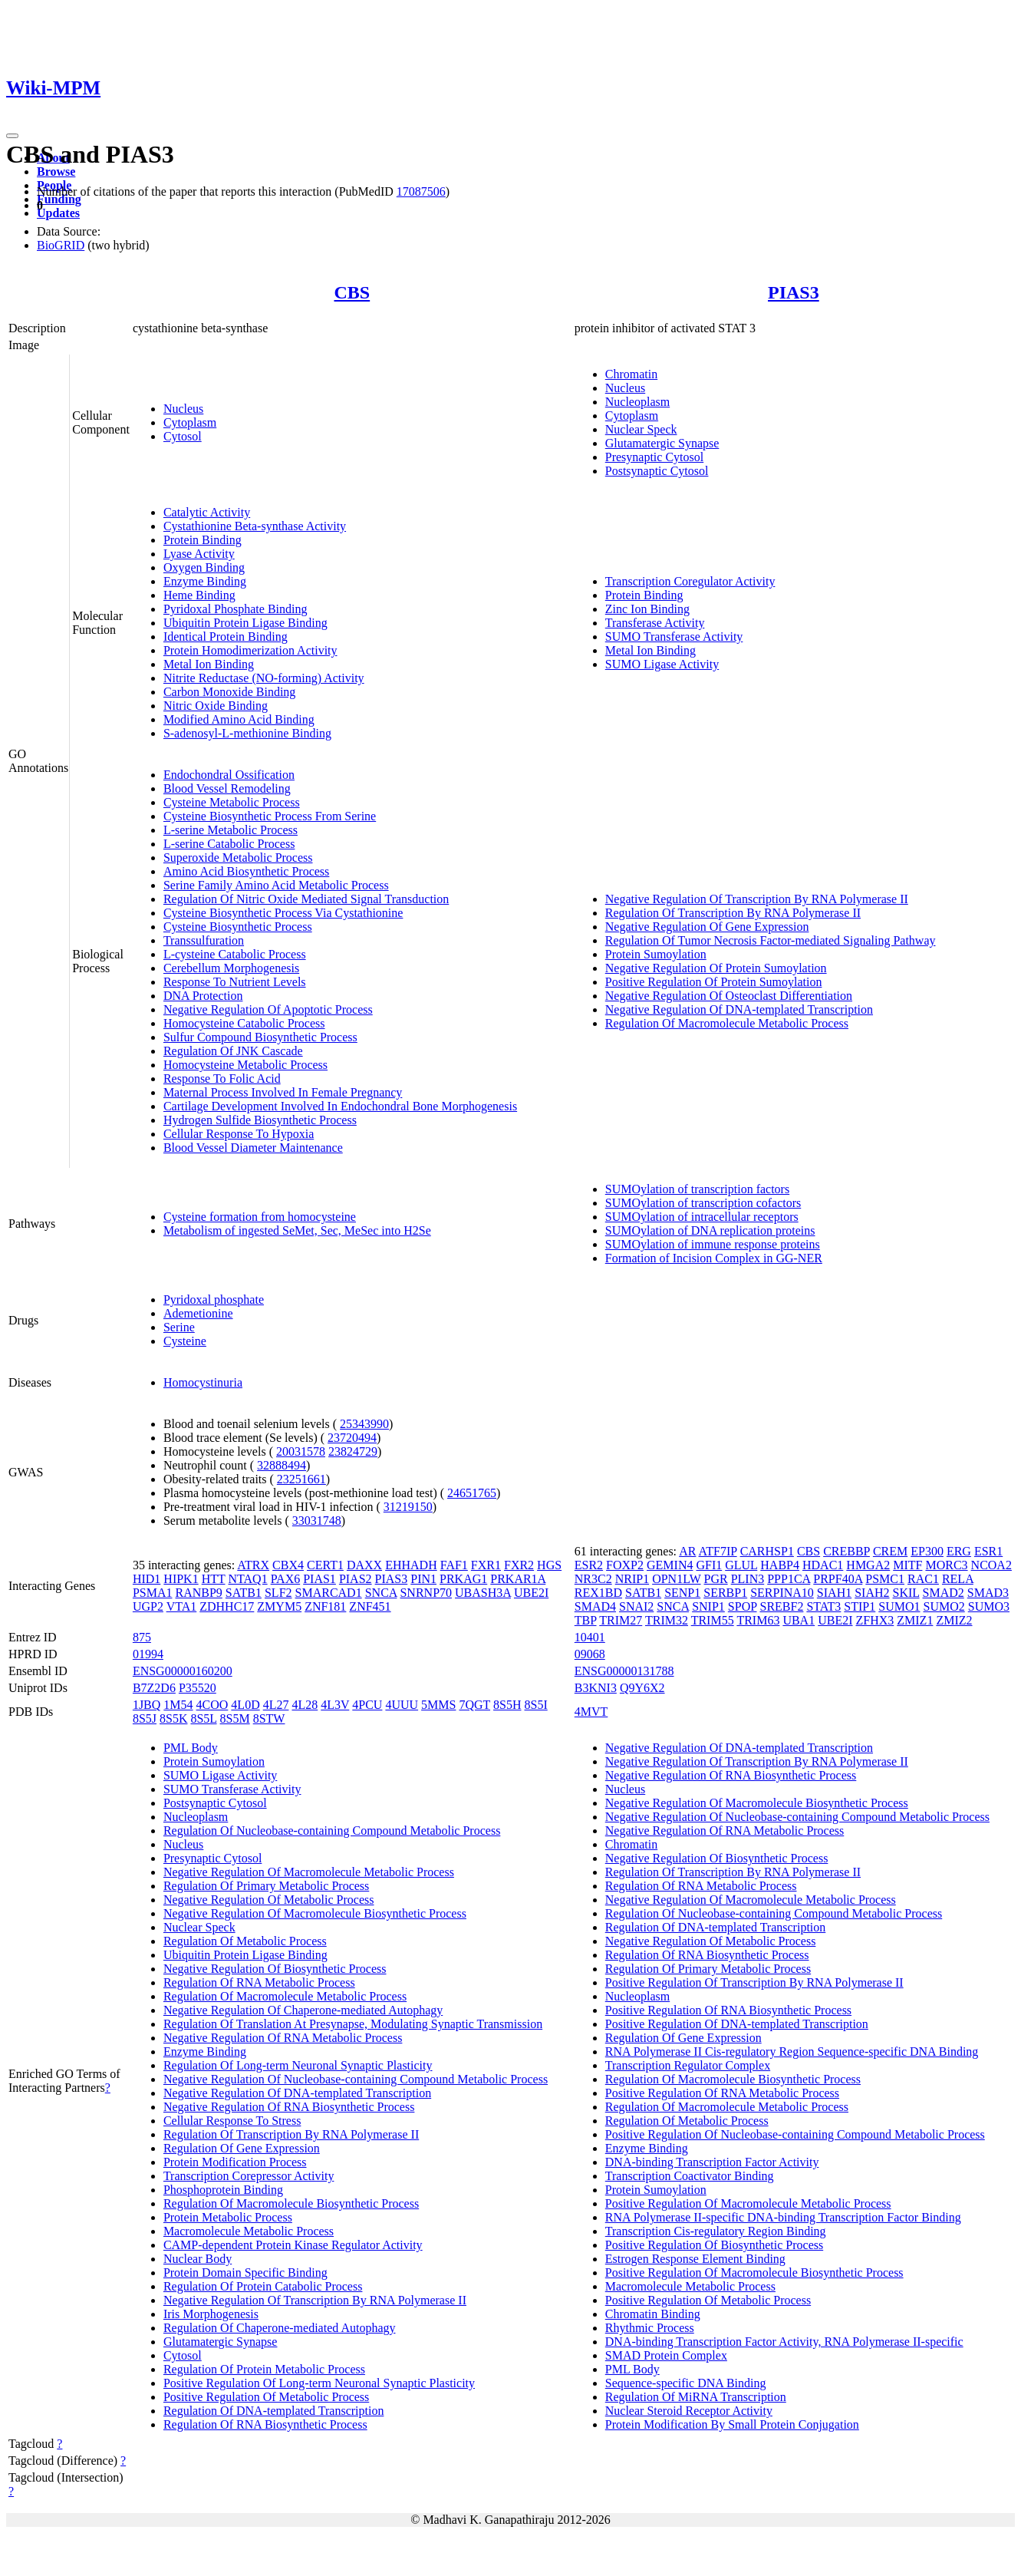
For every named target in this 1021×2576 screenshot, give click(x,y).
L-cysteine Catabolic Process (234, 954)
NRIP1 (632, 1578)
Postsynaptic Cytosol (657, 470)
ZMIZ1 (915, 1620)
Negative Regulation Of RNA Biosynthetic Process (289, 2106)
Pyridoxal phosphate (213, 1299)
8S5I (536, 1704)
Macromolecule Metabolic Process (248, 2231)
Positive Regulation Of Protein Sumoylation (713, 981)
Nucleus (183, 408)
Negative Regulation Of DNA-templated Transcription (739, 1009)
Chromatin (631, 374)
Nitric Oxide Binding (215, 705)
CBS (352, 292)
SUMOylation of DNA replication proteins (710, 1230)
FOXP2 (625, 1565)
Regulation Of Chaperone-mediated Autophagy (279, 2327)
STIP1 (859, 1606)
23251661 (301, 1479)
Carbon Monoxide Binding (229, 691)
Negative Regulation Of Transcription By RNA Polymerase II (756, 898)
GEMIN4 (670, 1565)
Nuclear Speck (641, 429)
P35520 (197, 1687)
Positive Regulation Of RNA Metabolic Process (722, 2092)
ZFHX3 (875, 1620)
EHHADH (411, 1565)
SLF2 (278, 1592)
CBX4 (288, 1565)
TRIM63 (757, 1620)
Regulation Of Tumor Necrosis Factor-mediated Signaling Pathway (770, 940)
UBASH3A (483, 1592)
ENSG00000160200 (182, 1670)
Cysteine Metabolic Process (231, 802)
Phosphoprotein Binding (223, 2189)
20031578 (300, 1451)
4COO (212, 1704)
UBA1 (798, 1620)
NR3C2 (593, 1578)
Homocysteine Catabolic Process (244, 1023)
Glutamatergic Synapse (662, 443)
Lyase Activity (199, 553)
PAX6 (286, 1578)
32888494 (281, 1465)
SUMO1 (899, 1606)
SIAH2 (872, 1592)
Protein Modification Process (235, 2162)
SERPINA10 (782, 1592)
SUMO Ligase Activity (662, 664)
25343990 (364, 1423)
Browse (56, 171)
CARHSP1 (767, 1551)
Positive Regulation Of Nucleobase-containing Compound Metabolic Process (795, 2134)
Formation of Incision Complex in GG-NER (713, 1258)
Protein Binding (202, 539)
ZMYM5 (279, 1606)
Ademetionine (198, 1313)
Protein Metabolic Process (227, 2217)
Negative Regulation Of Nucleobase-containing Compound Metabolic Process (355, 2079)
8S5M (235, 1718)
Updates (58, 212)
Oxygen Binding (204, 567)
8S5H (507, 1704)
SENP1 (682, 1592)
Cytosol (182, 436)
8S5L (203, 1718)
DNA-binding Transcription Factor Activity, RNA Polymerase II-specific (784, 2341)
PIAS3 (793, 292)
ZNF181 (325, 1606)
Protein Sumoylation (655, 954)
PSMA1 (153, 1592)
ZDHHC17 (226, 1606)
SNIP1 (708, 1606)
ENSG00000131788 (624, 1670)
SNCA (381, 1592)
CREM (890, 1551)
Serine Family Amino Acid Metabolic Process (276, 885)
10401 (590, 1637)
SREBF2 (781, 1606)
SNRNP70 (426, 1592)
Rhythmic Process (649, 2327)
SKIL (906, 1592)
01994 (148, 1654)
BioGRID (60, 245)
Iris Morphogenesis (211, 2313)
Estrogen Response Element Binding (695, 2258)
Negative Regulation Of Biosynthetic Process (275, 1968)
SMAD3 (988, 1592)
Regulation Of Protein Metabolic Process (264, 2369)
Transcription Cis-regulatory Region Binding (715, 2231)
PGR (716, 1578)
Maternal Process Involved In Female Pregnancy (282, 1092)
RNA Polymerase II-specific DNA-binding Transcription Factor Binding (783, 2217)
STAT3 (823, 1606)
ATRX (253, 1565)
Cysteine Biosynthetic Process (237, 926)
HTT (214, 1578)
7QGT (474, 1704)
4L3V (335, 1704)
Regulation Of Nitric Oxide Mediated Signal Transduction (306, 898)
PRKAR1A (517, 1578)
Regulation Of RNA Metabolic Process (259, 1982)
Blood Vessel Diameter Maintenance (253, 1147)
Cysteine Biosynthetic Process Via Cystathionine (283, 912)
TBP (586, 1620)
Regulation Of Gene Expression (241, 2148)
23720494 (352, 1437)
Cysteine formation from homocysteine (259, 1216)
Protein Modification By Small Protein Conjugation (732, 2424)
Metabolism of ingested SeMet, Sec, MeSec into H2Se (297, 1230)
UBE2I (531, 1592)
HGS (549, 1565)
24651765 (471, 1492)
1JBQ (146, 1704)
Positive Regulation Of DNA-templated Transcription (736, 2023)
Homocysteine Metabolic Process (245, 1064)
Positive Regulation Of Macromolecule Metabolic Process (748, 2203)
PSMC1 (884, 1578)
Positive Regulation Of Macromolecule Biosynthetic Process (754, 2272)
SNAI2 (636, 1606)
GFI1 (709, 1565)
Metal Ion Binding (208, 664)
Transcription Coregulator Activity (690, 581)
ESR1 (988, 1551)
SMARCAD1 (328, 1592)
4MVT (591, 1711)
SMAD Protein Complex (666, 2355)
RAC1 (923, 1578)
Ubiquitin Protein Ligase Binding (245, 622)
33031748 (316, 1520)
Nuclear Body (197, 2258)
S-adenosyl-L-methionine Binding (247, 733)
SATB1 (244, 1592)
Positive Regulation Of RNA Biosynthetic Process (728, 2010)
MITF (907, 1565)
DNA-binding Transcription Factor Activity (712, 2162)
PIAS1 (319, 1578)
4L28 (304, 1704)
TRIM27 (620, 1620)
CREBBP (846, 1551)
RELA (957, 1578)
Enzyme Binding (204, 581)
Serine (179, 1327)
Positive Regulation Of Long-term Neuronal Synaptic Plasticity (319, 2383)
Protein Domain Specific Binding (245, 2272)
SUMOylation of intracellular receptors (702, 1216)
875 (142, 1637)
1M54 (178, 1704)
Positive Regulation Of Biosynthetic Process (714, 2244)
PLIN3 (748, 1578)
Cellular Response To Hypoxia (238, 1133)
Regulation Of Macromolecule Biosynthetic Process (291, 2203)
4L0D (245, 1704)
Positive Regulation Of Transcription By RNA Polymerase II (754, 1982)
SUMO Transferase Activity (674, 636)
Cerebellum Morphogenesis (231, 968)
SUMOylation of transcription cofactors (703, 1202)
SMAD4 (595, 1606)
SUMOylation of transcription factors (697, 1189)
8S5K (173, 1718)
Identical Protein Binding (225, 636)
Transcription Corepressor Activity (248, 2175)
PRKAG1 (463, 1578)
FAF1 (454, 1565)
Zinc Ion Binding (647, 608)
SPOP (742, 1606)
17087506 (421, 191)
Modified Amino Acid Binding (239, 719)
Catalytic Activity (206, 512)
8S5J (144, 1718)
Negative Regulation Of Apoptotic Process (268, 1009)
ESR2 (589, 1565)
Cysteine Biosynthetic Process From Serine (269, 816)
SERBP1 (725, 1592)
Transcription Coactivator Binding (689, 2175)
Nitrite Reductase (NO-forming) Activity (263, 677)
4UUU (401, 1704)
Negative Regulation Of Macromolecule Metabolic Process (308, 1871)
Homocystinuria (202, 1382)
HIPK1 (180, 1578)
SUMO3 (988, 1606)
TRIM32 (666, 1620)
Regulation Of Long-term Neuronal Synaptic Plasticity (298, 2065)
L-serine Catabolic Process (229, 843)
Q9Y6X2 (642, 1687)
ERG (959, 1551)
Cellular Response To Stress (232, 2120)
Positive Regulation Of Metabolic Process (266, 2396)
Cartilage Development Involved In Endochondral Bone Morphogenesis (340, 1106)
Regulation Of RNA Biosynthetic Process (265, 2424)
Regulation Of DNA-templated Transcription (273, 2410)
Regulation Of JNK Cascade (233, 1050)
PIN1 (423, 1578)
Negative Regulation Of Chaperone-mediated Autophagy (303, 2010)
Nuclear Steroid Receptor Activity (688, 2410)
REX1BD (598, 1592)
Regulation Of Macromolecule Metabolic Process (726, 1023)
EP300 (927, 1551)
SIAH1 (834, 1592)
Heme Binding (199, 595)
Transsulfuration (203, 940)
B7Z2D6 (154, 1687)
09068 (590, 1654)
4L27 (276, 1704)
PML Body (190, 1747)
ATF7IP (718, 1551)
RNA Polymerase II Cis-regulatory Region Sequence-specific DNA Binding (792, 2051)
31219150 (408, 1506)
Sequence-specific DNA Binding (685, 2383)
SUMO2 (944, 1606)
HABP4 (779, 1565)
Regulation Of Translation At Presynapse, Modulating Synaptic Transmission (352, 2023)
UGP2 (148, 1606)
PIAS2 (355, 1578)
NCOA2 (991, 1565)
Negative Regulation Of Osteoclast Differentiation (728, 995)
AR (687, 1551)
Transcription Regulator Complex (687, 2065)
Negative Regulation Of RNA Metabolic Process (283, 2037)
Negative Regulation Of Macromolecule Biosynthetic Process (314, 1913)
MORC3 (946, 1565)
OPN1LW (676, 1578)
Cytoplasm (189, 422)
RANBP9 (198, 1592)
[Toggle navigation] (12, 136)
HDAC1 (822, 1565)
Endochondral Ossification (229, 774)
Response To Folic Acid (222, 1078)
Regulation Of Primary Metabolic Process (266, 1885)
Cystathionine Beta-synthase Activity (254, 526)
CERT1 (325, 1565)
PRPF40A (837, 1578)
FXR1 (486, 1565)
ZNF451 (369, 1606)
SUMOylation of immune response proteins (712, 1244)
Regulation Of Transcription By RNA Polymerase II (733, 912)
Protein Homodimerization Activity (250, 650)
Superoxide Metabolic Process (238, 857)
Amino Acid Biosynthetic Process (246, 871)
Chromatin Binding (652, 2313)
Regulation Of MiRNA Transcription (695, 2396)
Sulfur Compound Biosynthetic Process (260, 1037)
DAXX (364, 1565)
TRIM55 (712, 1620)
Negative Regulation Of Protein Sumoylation (716, 968)
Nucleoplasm (637, 401)
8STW (269, 1718)
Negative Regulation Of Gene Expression (707, 926)
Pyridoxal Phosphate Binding (235, 608)
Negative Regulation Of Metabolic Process (268, 1899)
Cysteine (184, 1340)
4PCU (367, 1704)
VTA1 (181, 1606)
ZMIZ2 (954, 1620)
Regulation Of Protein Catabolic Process (263, 2286)
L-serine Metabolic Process (230, 829)
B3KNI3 (596, 1687)
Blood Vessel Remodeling (227, 788)
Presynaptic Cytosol (654, 456)
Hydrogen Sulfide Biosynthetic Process (260, 1119)
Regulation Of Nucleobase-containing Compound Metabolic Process (331, 1830)
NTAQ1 (247, 1578)
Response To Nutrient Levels (234, 981)
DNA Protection (203, 995)
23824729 (352, 1451)
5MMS (438, 1704)
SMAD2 (943, 1592)
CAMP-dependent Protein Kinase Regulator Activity (293, 2244)
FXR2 (519, 1565)
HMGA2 (868, 1565)
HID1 (146, 1578)
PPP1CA (788, 1578)
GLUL (741, 1565)
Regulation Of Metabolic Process (245, 1941)
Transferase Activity (655, 622)
